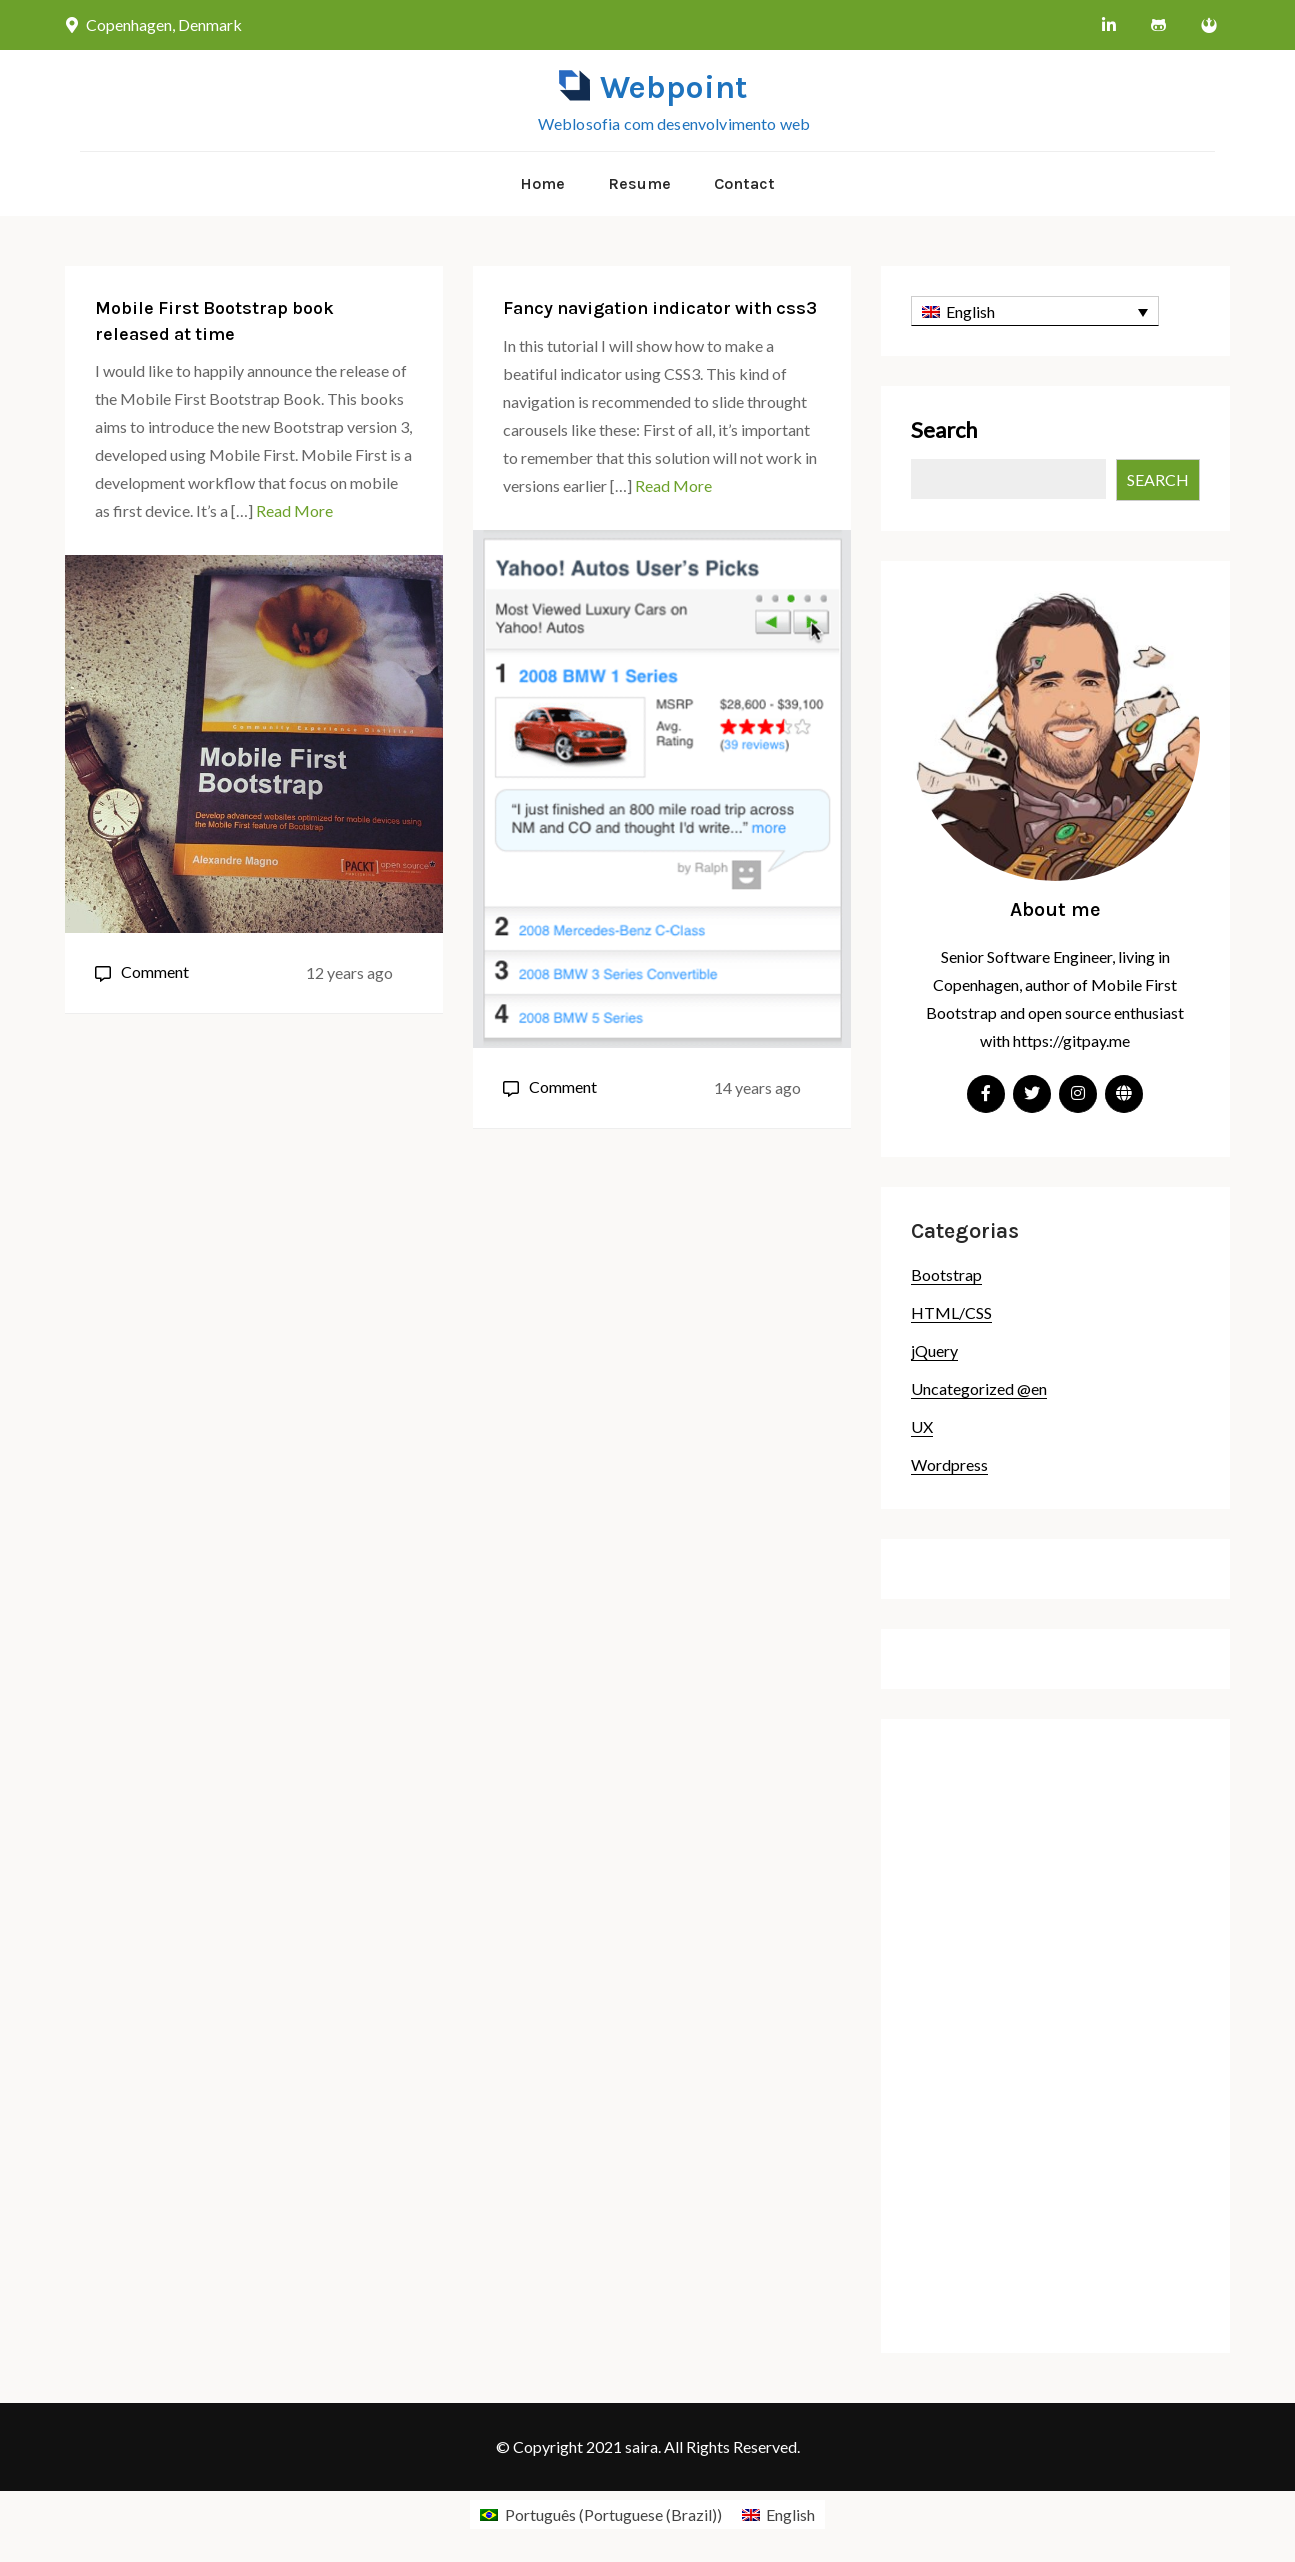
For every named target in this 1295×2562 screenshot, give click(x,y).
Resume (639, 183)
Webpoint (673, 87)
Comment (155, 971)
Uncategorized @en (979, 1388)
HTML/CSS (951, 1312)
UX (922, 1426)
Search (944, 429)
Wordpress (949, 1464)
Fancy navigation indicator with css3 (660, 308)
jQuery (934, 1350)
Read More (294, 510)
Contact (744, 183)
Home (542, 183)
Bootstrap (946, 1274)
